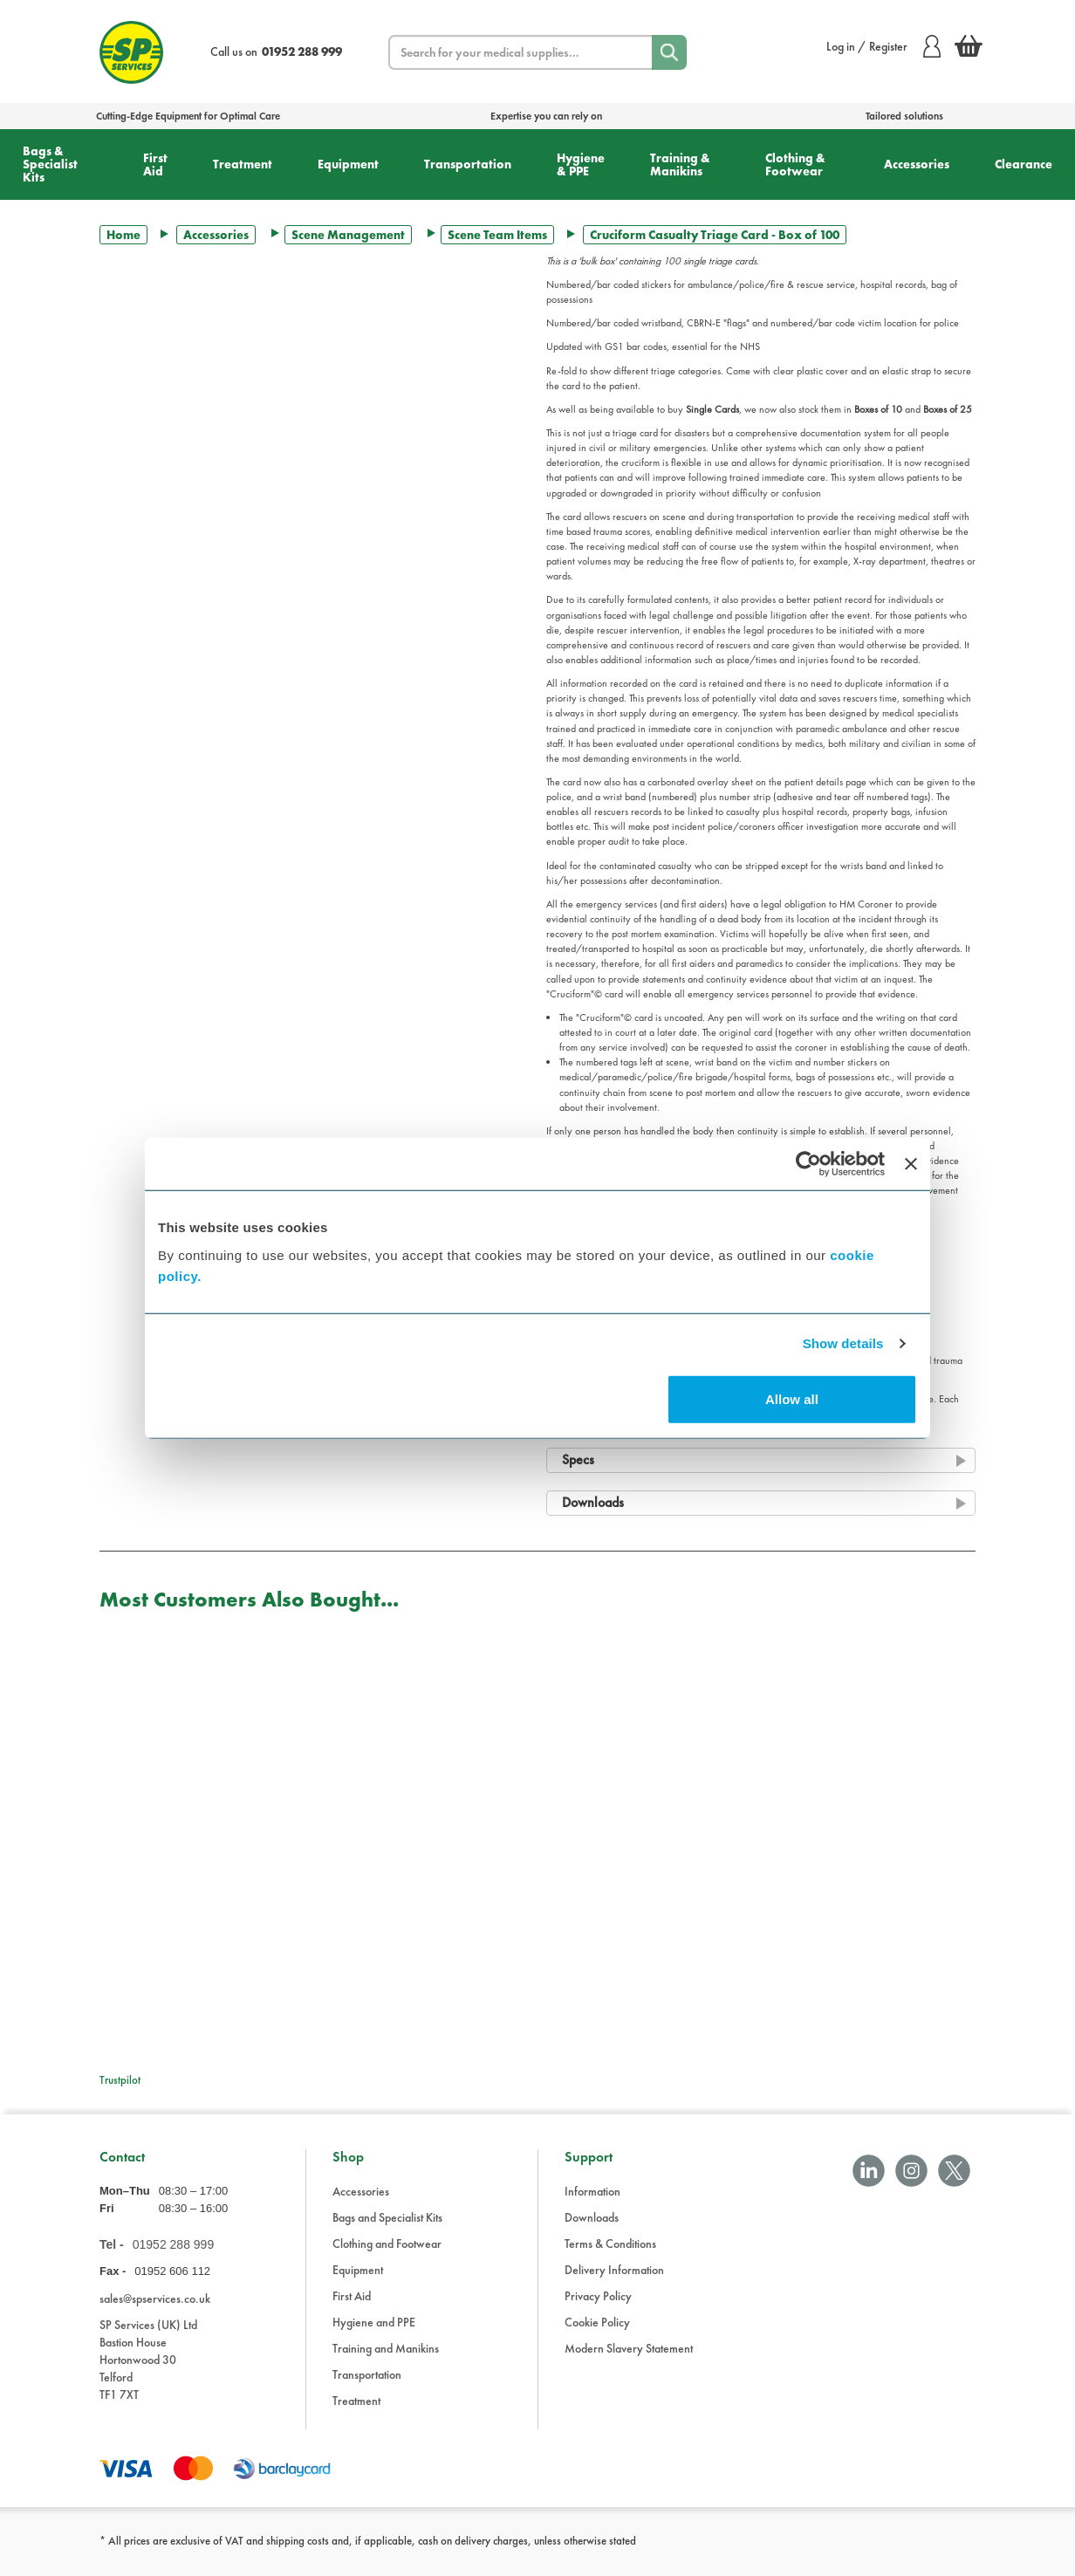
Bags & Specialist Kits (50, 164)
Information (592, 2191)
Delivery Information (614, 2270)
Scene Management (348, 235)
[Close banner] (911, 1164)
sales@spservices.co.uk (154, 2298)
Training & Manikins (680, 164)
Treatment (242, 164)
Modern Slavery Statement (629, 2348)
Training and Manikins (385, 2348)
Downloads (592, 2217)
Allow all (791, 1398)
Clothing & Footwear (795, 164)
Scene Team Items (497, 235)
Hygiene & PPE (581, 164)
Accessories (916, 164)
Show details (843, 1343)
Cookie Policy (597, 2322)
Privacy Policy (598, 2296)
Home (123, 235)
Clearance (1023, 164)
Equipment (348, 164)
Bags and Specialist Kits (387, 2217)
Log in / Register (883, 46)
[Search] (669, 52)
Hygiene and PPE (373, 2322)
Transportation (467, 164)
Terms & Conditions (610, 2243)
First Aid (155, 164)
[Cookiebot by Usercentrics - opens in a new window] (808, 1164)
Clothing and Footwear (387, 2243)
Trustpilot (119, 2079)
